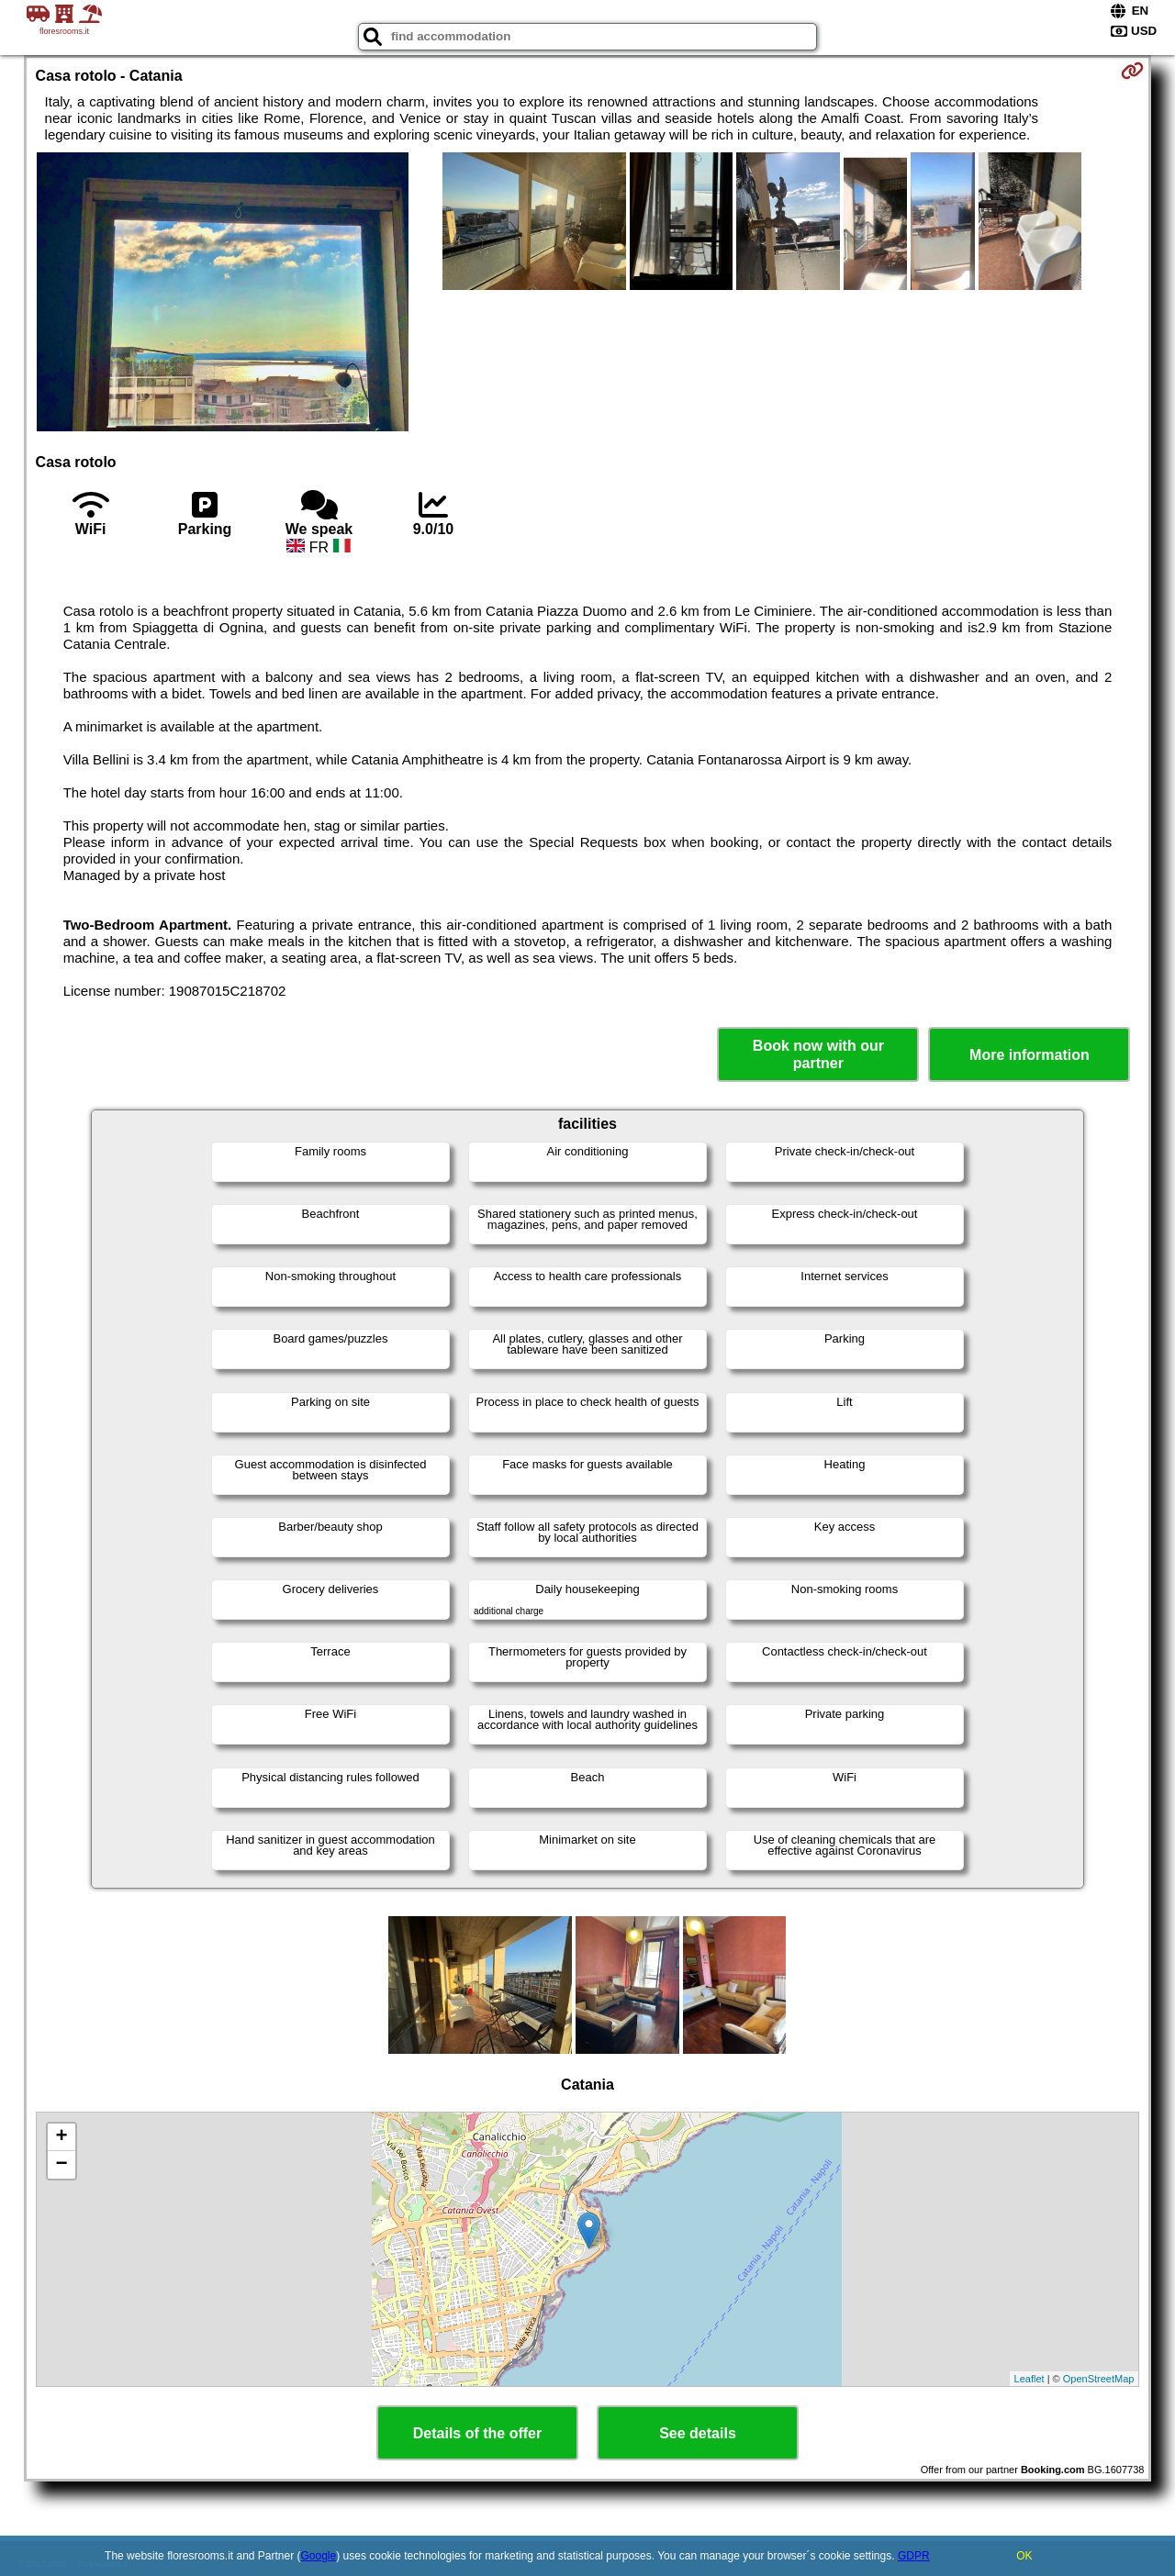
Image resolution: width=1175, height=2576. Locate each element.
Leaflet (1029, 2378)
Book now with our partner (818, 1054)
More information (1029, 1055)
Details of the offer (477, 2433)
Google (319, 2555)
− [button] (61, 2165)
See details (697, 2433)
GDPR (914, 2555)
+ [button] (61, 2137)
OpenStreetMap (1099, 2378)
